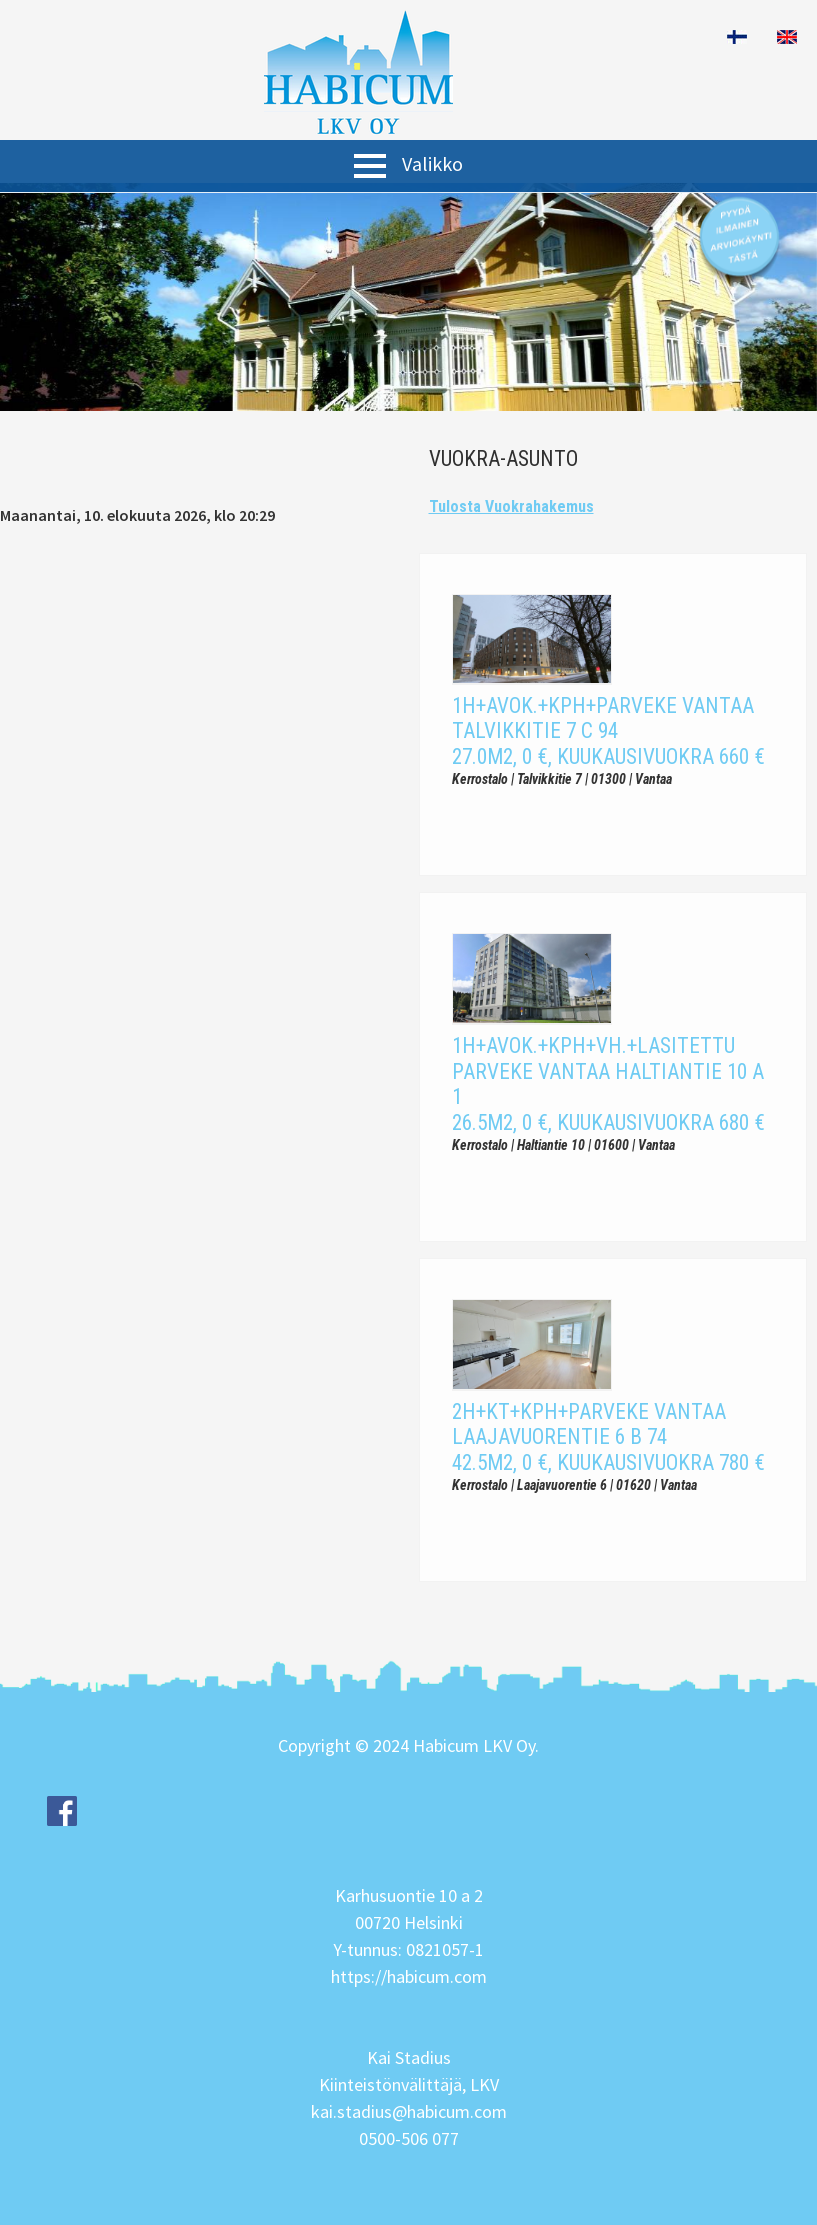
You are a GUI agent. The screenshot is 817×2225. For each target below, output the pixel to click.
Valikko (432, 163)
